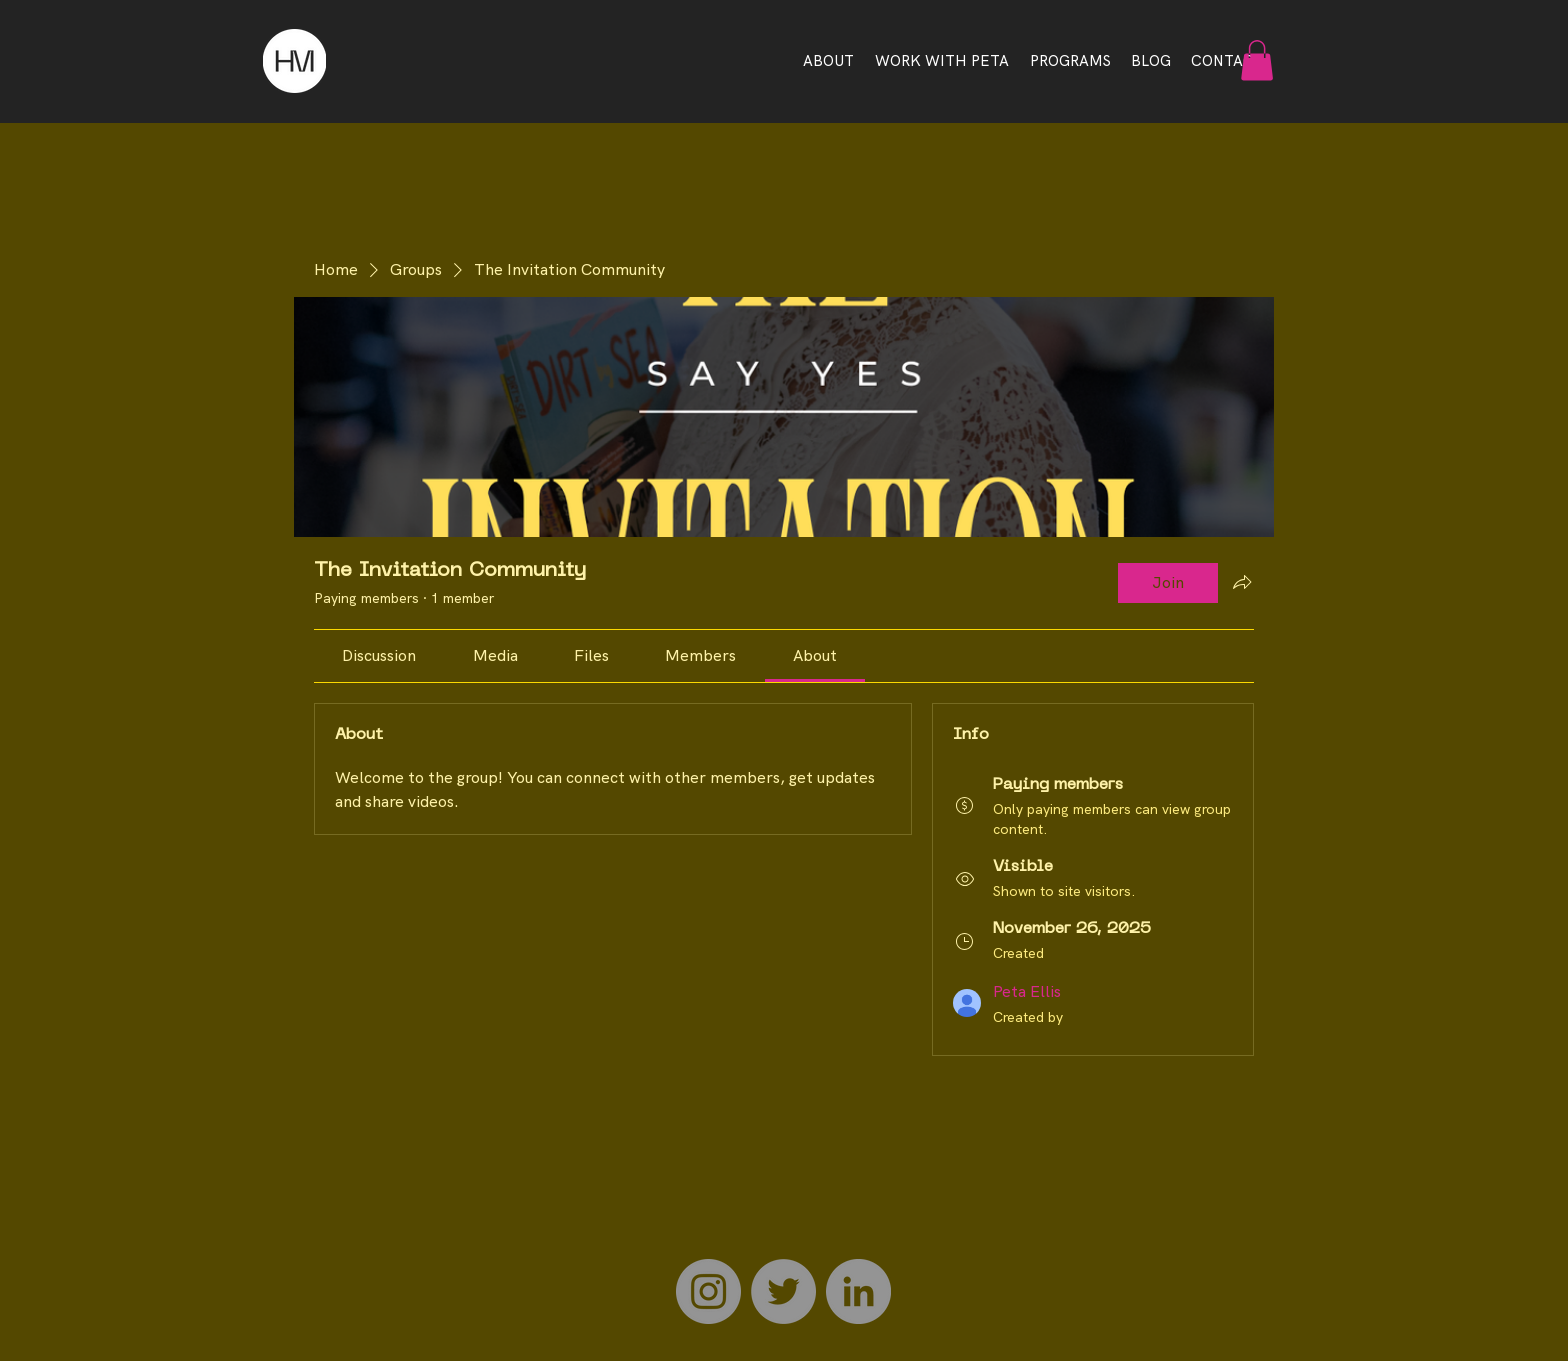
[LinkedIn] (858, 1291)
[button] (1257, 60)
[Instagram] (708, 1291)
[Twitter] (783, 1291)
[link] (379, 655)
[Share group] (1242, 582)
